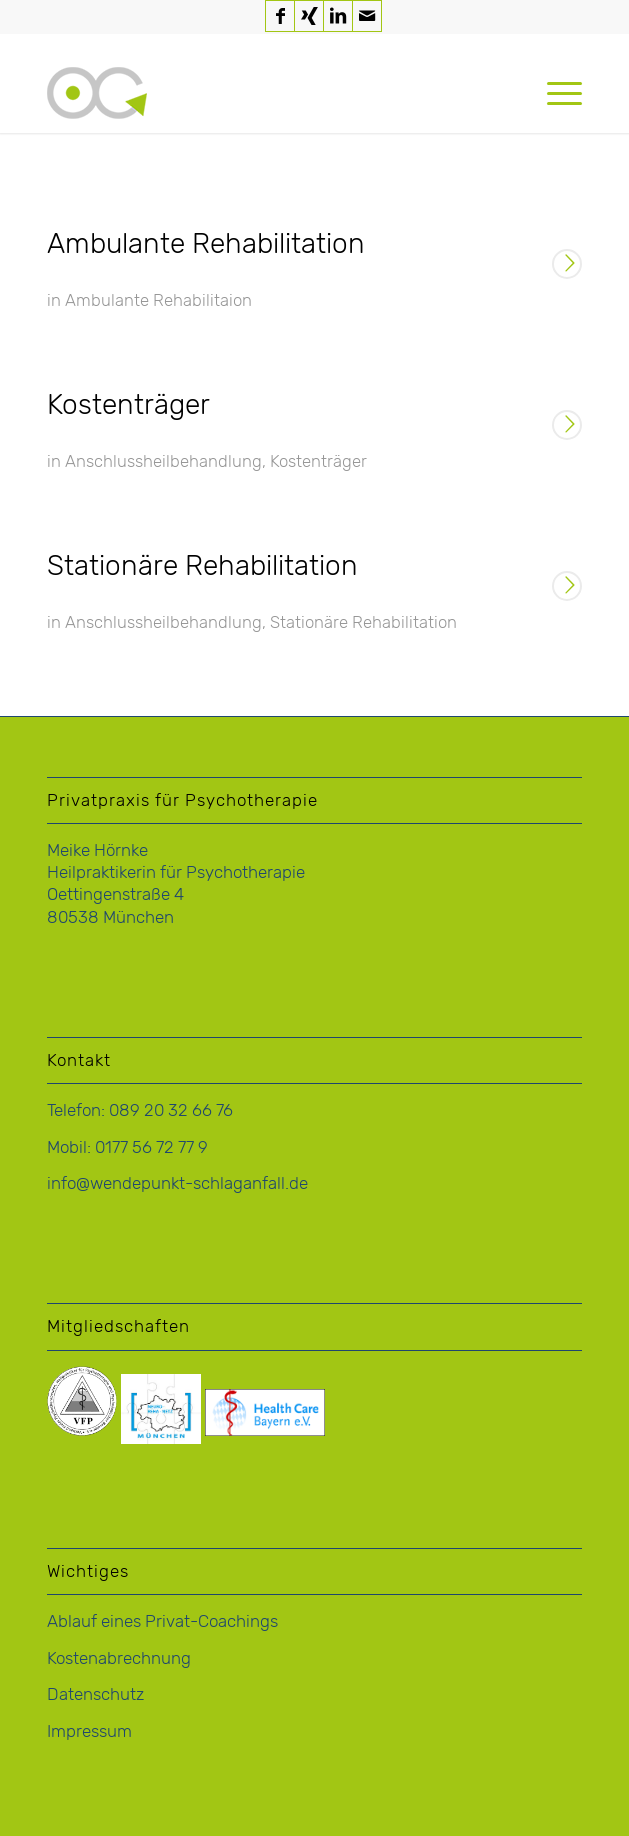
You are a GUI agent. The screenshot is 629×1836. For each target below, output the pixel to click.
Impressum (89, 1731)
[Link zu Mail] (367, 16)
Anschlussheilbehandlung (163, 461)
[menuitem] (554, 93)
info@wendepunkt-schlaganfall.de (177, 1183)
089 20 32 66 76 (171, 1110)
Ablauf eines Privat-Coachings (162, 1621)
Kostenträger (128, 404)
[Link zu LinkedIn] (338, 16)
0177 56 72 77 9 (151, 1147)
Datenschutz (95, 1694)
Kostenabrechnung (119, 1658)
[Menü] (554, 93)
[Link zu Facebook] (280, 16)
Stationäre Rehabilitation (202, 565)
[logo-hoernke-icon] (261, 93)
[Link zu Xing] (309, 16)
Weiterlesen (567, 266)
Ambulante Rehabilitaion (158, 300)
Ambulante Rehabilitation (206, 243)
